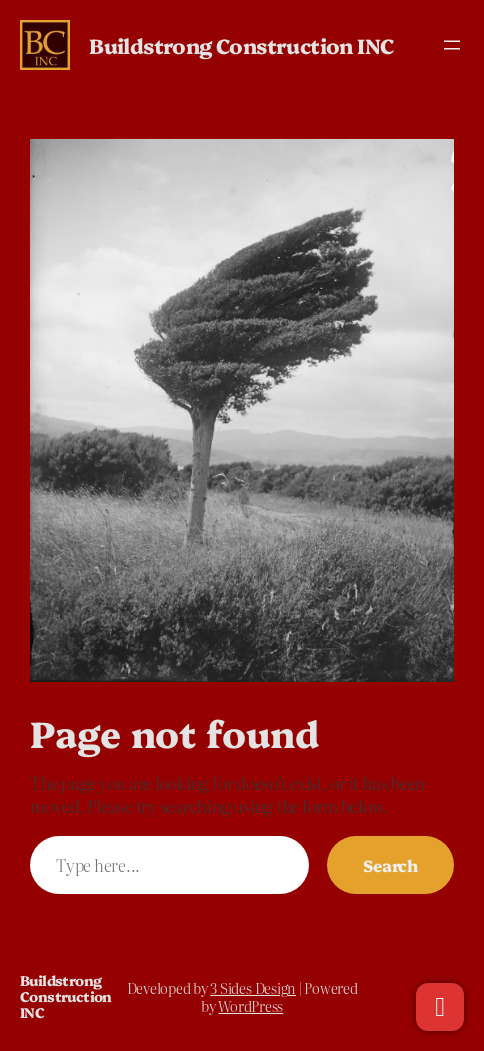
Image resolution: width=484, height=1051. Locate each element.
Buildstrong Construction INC (241, 45)
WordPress (250, 1006)
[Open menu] (452, 45)
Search (390, 865)
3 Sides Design (253, 988)
